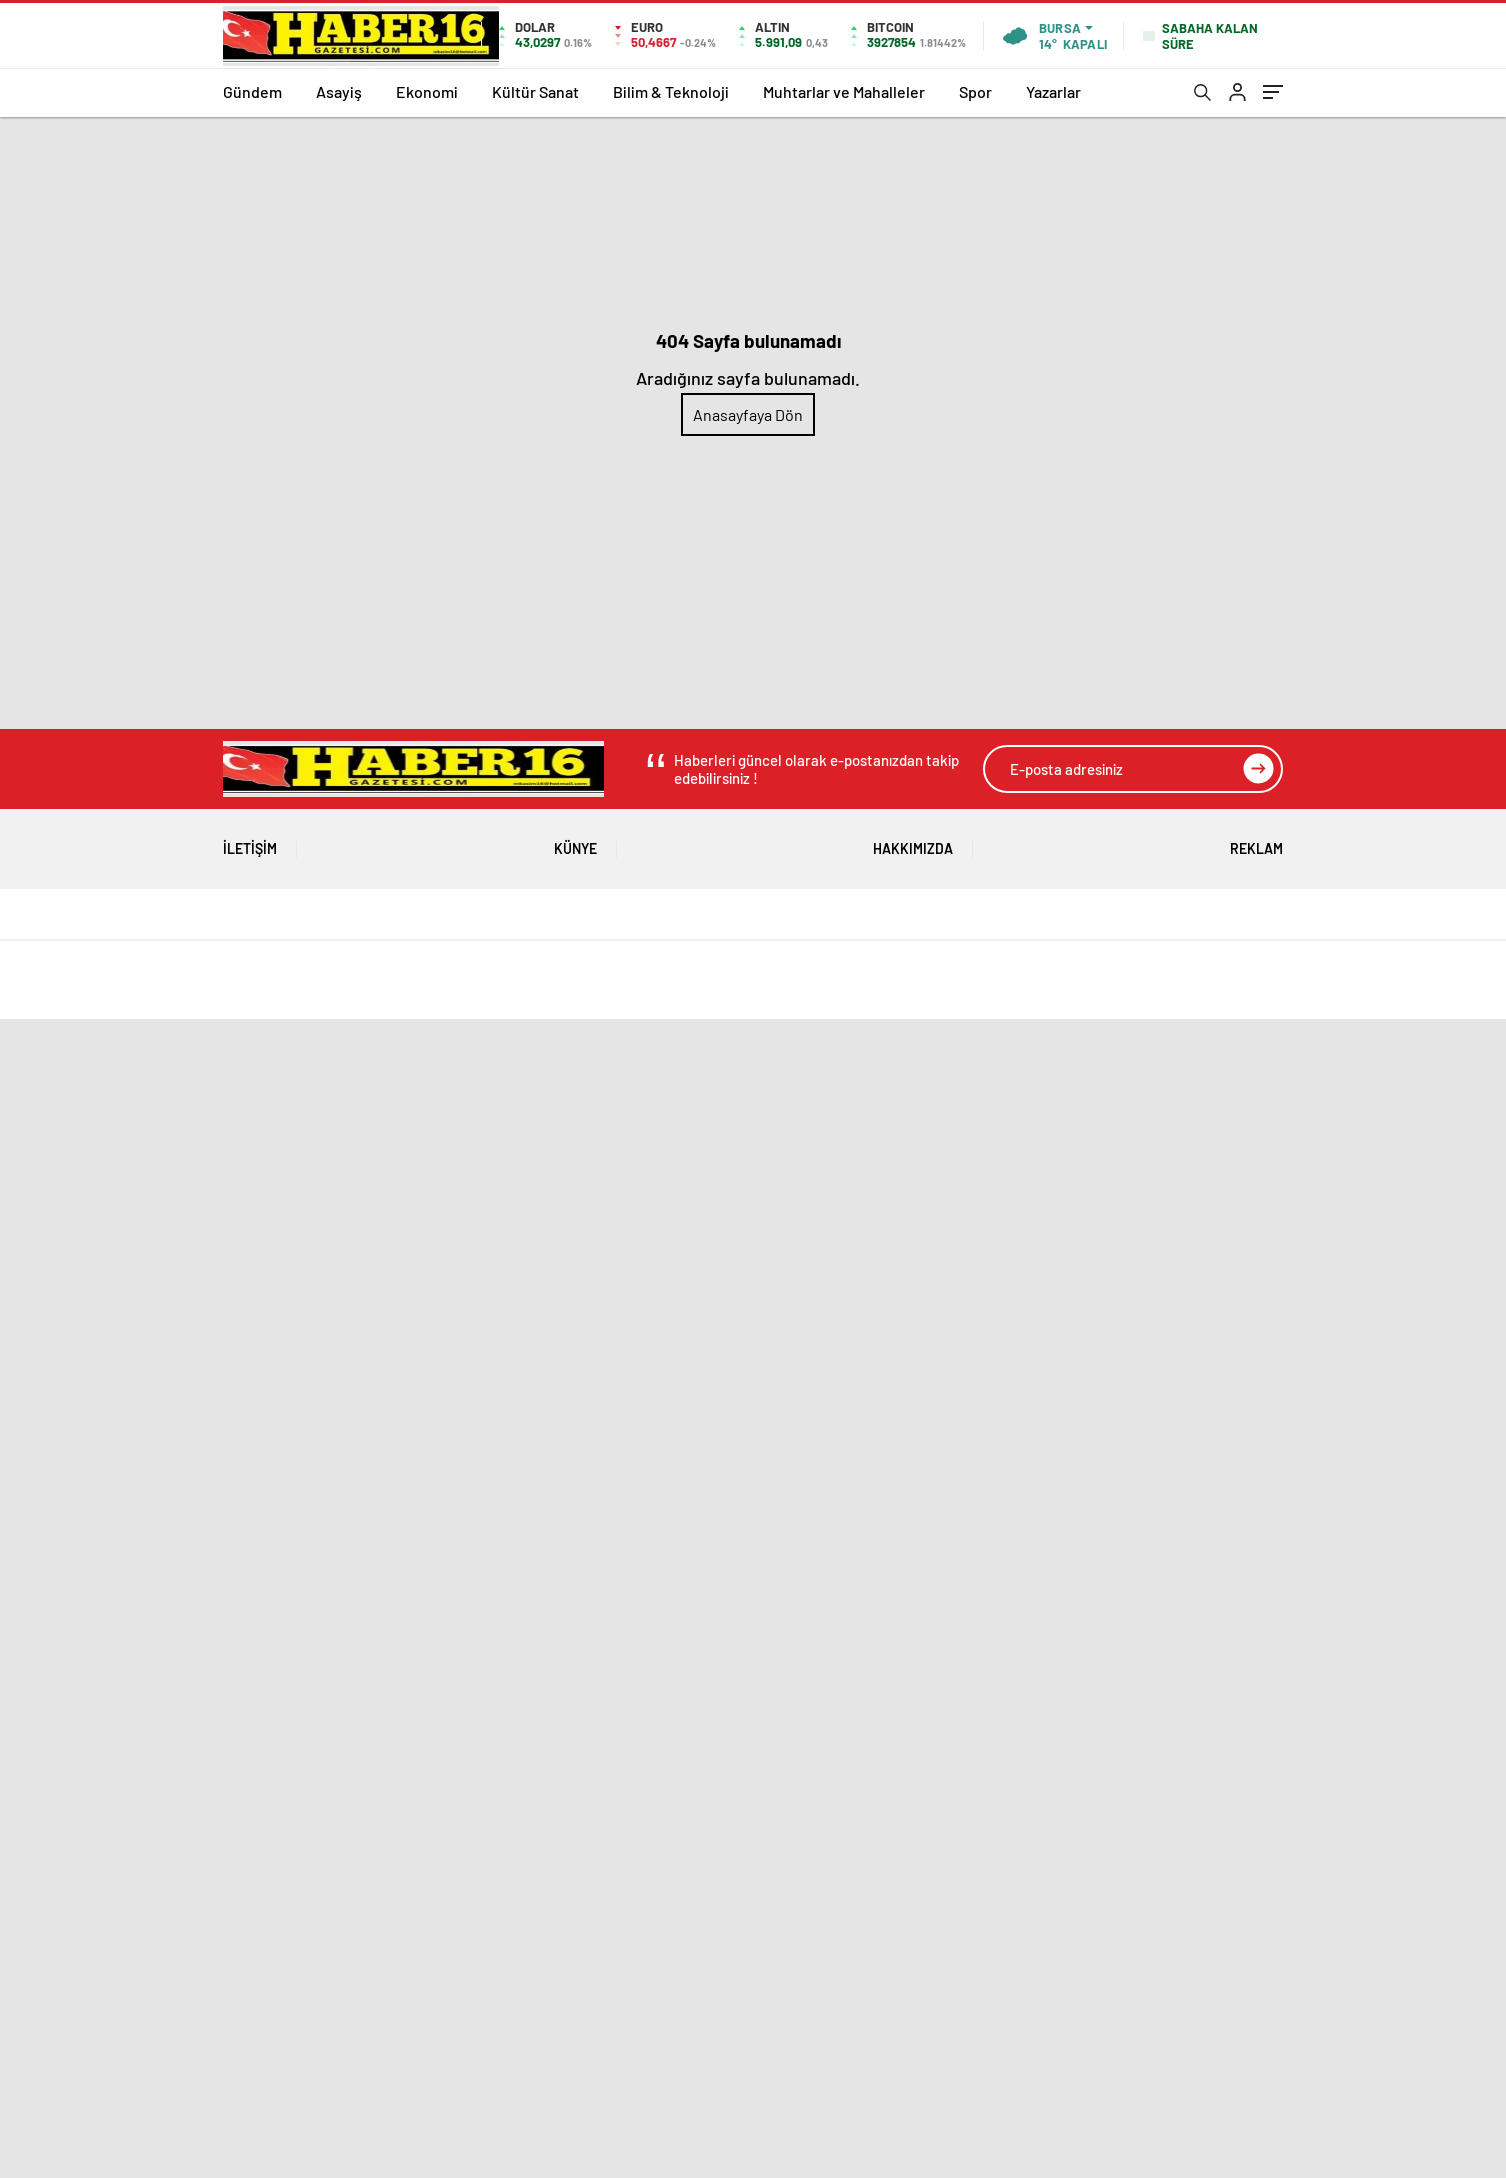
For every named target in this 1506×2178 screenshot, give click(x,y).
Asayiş (339, 91)
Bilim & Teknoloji (671, 91)
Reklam (1256, 841)
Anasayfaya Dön (748, 414)
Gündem (252, 91)
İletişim (250, 841)
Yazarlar (1053, 91)
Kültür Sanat (535, 91)
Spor (975, 91)
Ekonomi (427, 91)
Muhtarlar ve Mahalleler (844, 91)
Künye (575, 841)
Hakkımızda (913, 841)
